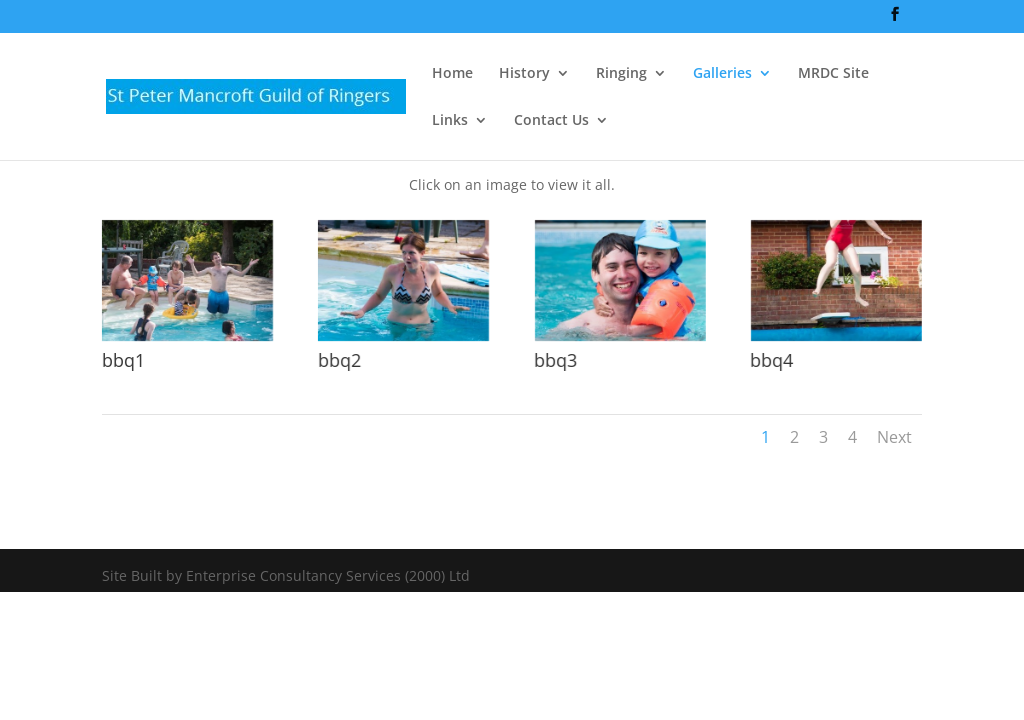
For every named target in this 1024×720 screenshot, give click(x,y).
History (524, 74)
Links (450, 121)
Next (894, 437)
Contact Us (551, 121)
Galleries (722, 74)
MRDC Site (833, 74)
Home (452, 74)
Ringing (621, 74)
